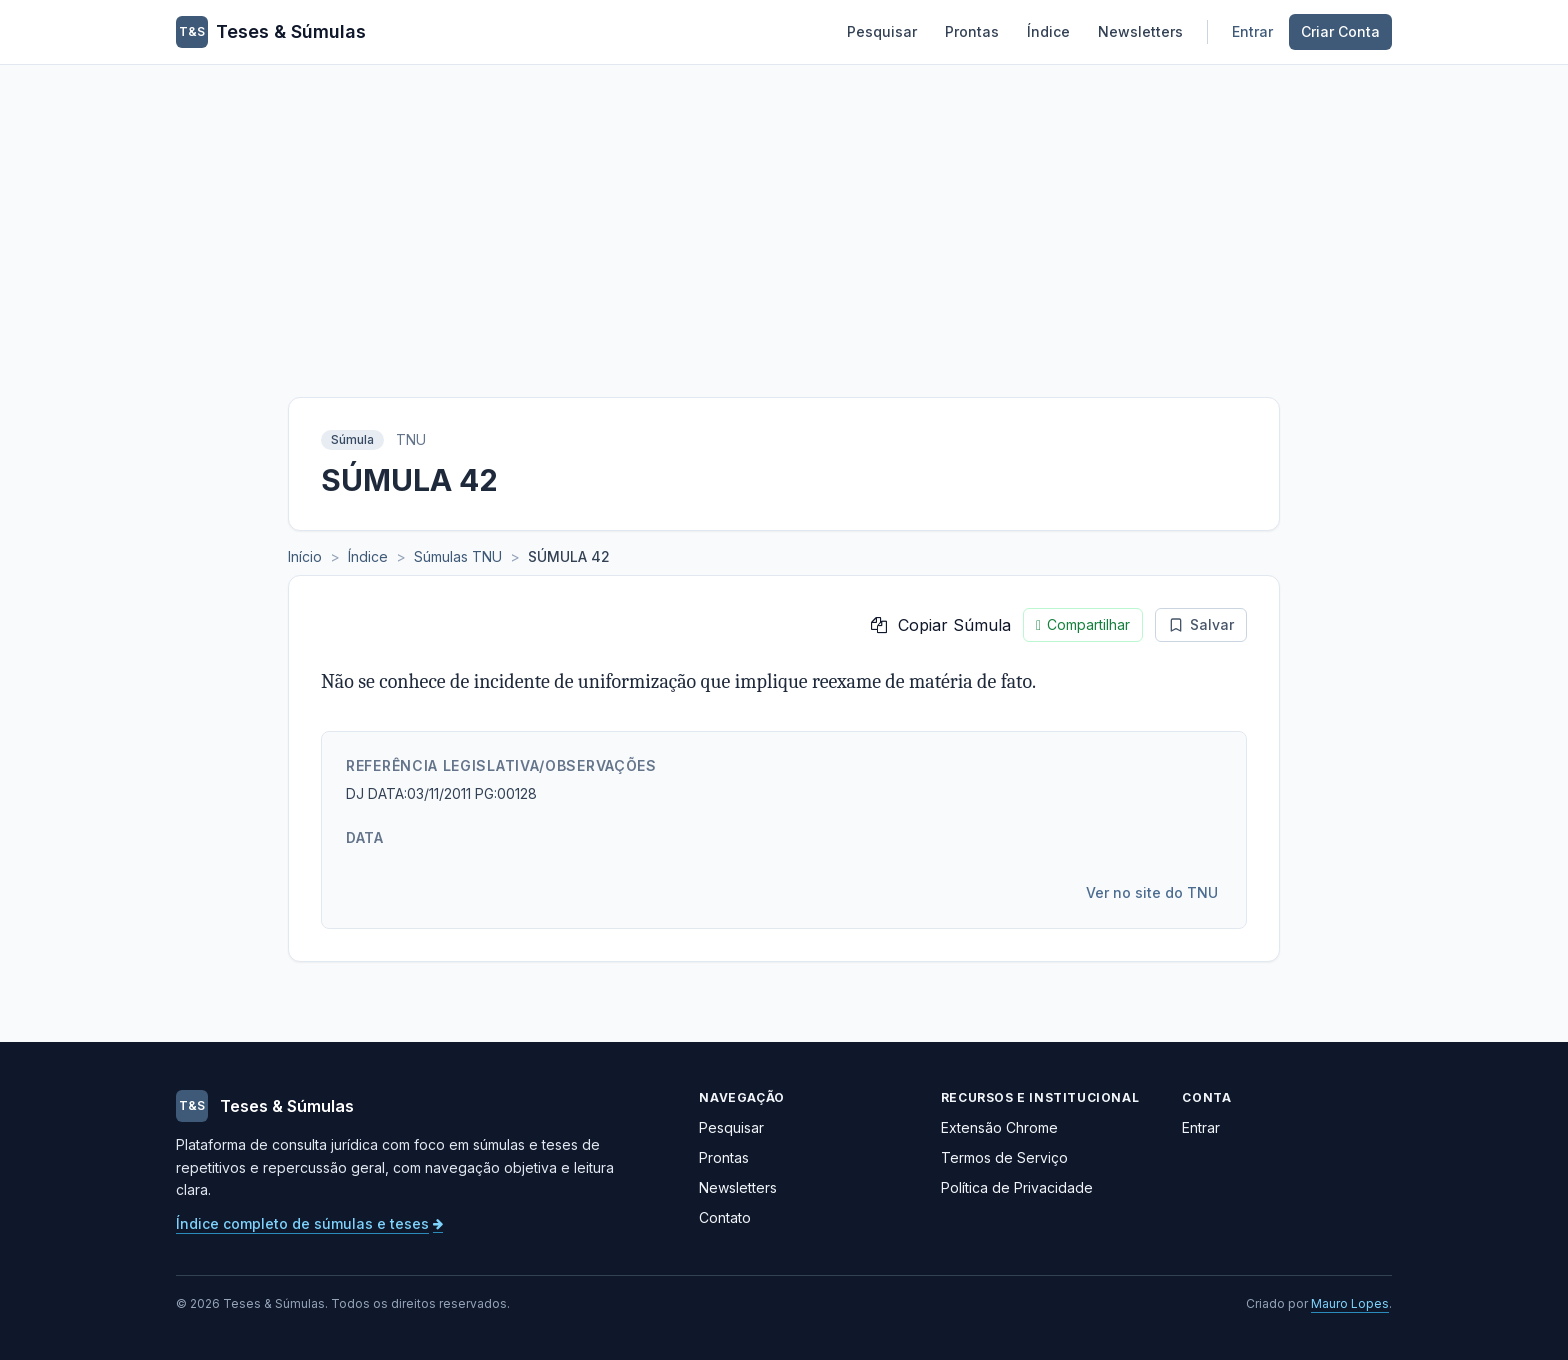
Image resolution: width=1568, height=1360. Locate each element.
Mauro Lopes (1350, 1303)
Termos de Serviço (1004, 1157)
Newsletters (1140, 31)
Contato (725, 1217)
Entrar (1252, 31)
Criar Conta (1340, 31)
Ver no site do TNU (1152, 892)
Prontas (972, 31)
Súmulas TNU (458, 556)
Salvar (1201, 624)
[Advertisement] (784, 215)
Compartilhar (1083, 625)
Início (305, 556)
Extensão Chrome (999, 1127)
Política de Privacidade (1017, 1187)
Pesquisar (882, 31)
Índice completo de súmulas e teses (309, 1223)
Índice (1048, 31)
